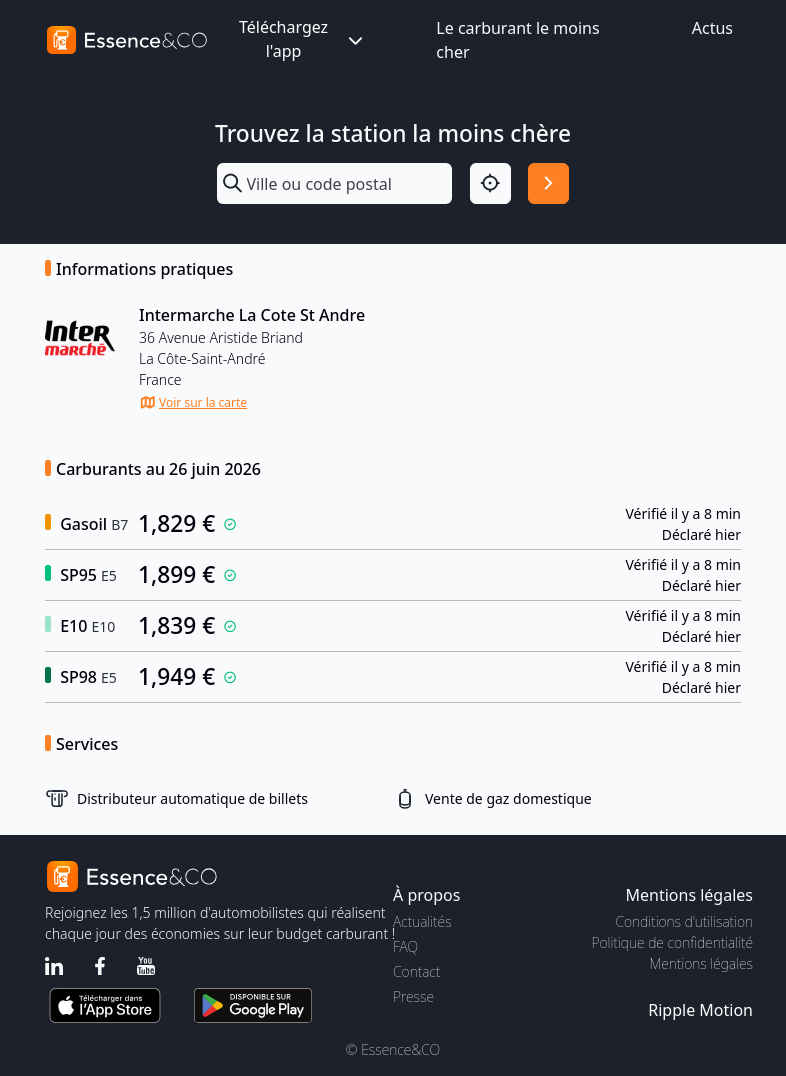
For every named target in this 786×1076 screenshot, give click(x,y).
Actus (712, 28)
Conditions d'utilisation (684, 921)
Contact (416, 971)
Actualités (422, 921)
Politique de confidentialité (672, 942)
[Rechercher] (548, 183)
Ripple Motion (700, 1010)
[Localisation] (490, 183)
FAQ (405, 946)
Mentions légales (701, 963)
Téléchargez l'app (303, 39)
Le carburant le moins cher (517, 40)
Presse (413, 996)
